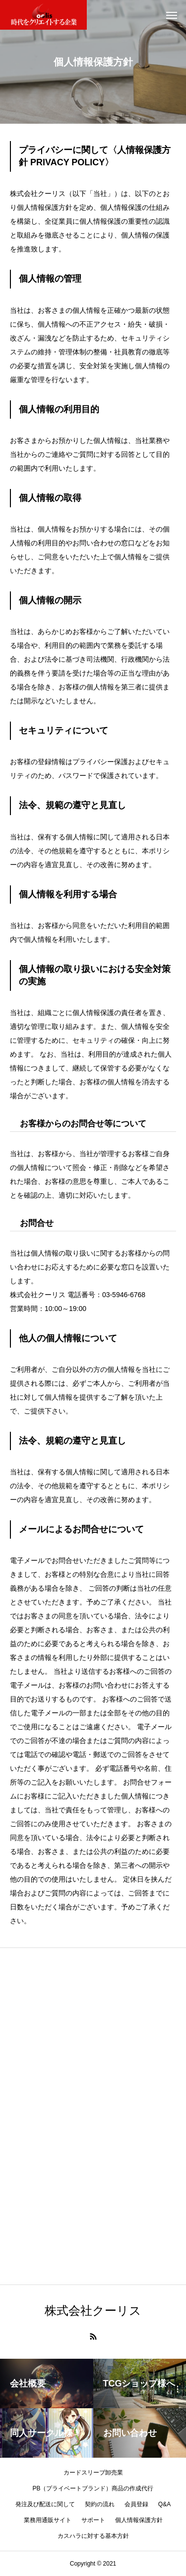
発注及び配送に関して (45, 2504)
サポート (93, 2520)
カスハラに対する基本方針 (93, 2535)
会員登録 (136, 2504)
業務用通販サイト (47, 2520)
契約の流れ (100, 2504)
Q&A (164, 2504)
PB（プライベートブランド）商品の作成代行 (92, 2488)
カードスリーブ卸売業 (93, 2472)
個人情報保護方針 (139, 2520)
